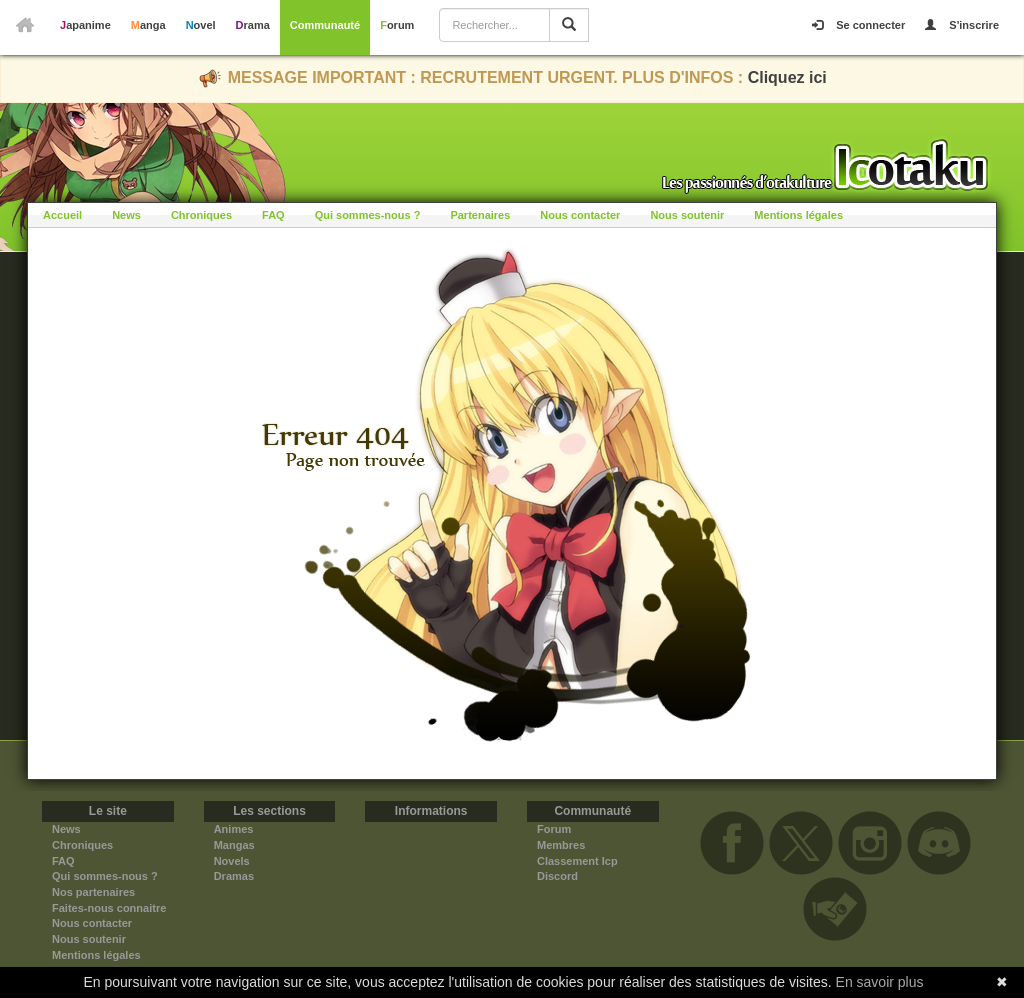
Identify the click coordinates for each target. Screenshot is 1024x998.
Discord (557, 876)
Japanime (85, 25)
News (126, 215)
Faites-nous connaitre (109, 908)
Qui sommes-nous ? (368, 215)
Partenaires (480, 215)
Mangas (234, 845)
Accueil (62, 215)
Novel (201, 25)
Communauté (325, 25)
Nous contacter (580, 215)
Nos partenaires (93, 892)
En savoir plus (880, 982)
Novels (232, 861)
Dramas (234, 876)
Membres (561, 845)
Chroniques (201, 215)
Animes (234, 829)
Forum (397, 25)
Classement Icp (577, 861)
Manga (148, 25)
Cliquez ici (787, 77)
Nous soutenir (687, 215)
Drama (253, 25)
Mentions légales (798, 215)
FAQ (273, 215)
